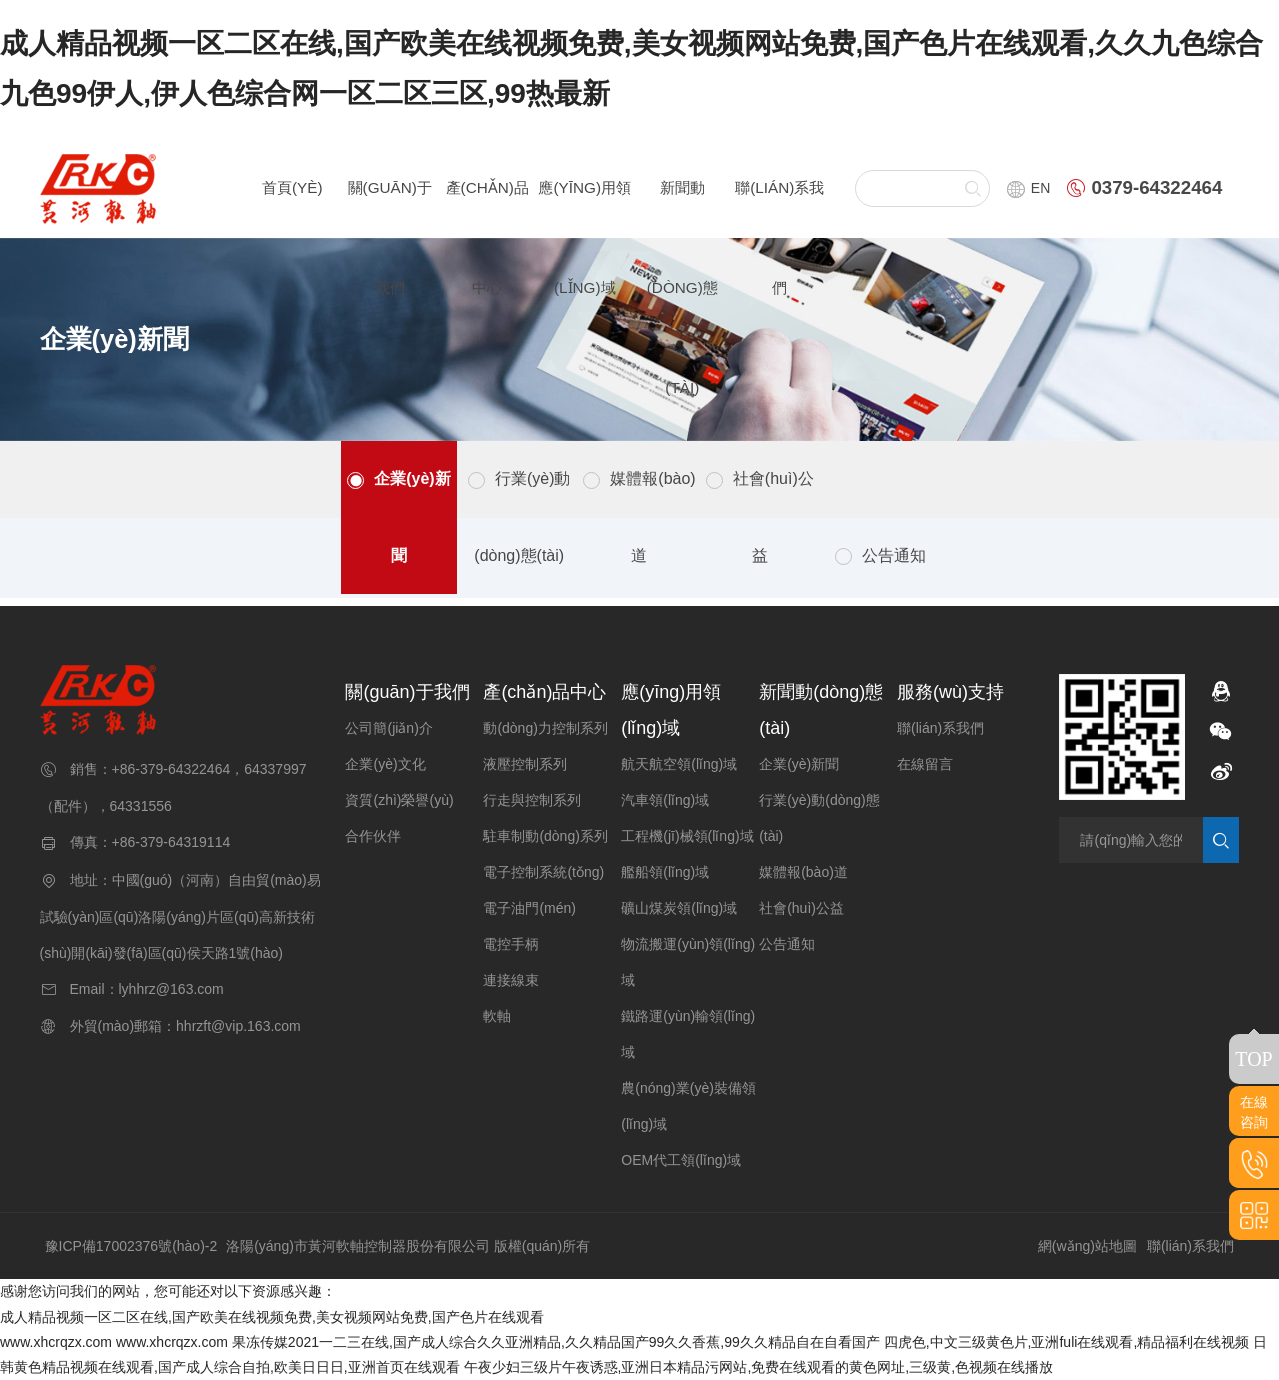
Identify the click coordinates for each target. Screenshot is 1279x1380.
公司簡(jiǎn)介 (388, 728)
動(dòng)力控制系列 (545, 728)
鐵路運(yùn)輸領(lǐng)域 (688, 1034)
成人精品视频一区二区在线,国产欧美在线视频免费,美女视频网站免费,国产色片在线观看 (272, 1317)
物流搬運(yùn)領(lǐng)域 (688, 962)
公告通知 (894, 555)
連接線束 (511, 980)
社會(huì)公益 (773, 517)
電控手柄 (511, 944)
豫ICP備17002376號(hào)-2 (131, 1246)
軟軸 (497, 1016)
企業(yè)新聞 (412, 517)
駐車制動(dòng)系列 (545, 836)
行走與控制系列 (532, 800)
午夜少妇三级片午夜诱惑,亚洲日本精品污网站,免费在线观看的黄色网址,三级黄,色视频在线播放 (759, 1367)
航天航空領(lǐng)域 (679, 764)
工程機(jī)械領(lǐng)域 (687, 836)
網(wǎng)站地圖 (1087, 1246)
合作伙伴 (373, 836)
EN (1028, 188)
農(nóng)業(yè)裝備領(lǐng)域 (688, 1106)
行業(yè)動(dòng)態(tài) (522, 517)
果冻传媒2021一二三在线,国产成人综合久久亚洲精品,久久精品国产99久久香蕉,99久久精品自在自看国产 (556, 1342)
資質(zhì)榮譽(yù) (399, 800)
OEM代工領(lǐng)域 (681, 1160)
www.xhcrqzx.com (56, 1342)
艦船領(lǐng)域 (665, 872)
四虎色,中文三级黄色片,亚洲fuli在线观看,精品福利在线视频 (1067, 1342)
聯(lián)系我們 (940, 728)
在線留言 (925, 764)
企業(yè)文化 (385, 764)
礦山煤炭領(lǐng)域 (679, 908)
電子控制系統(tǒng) (543, 872)
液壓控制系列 (525, 764)
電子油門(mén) (529, 908)
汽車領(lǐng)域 (665, 800)
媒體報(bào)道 (652, 517)
